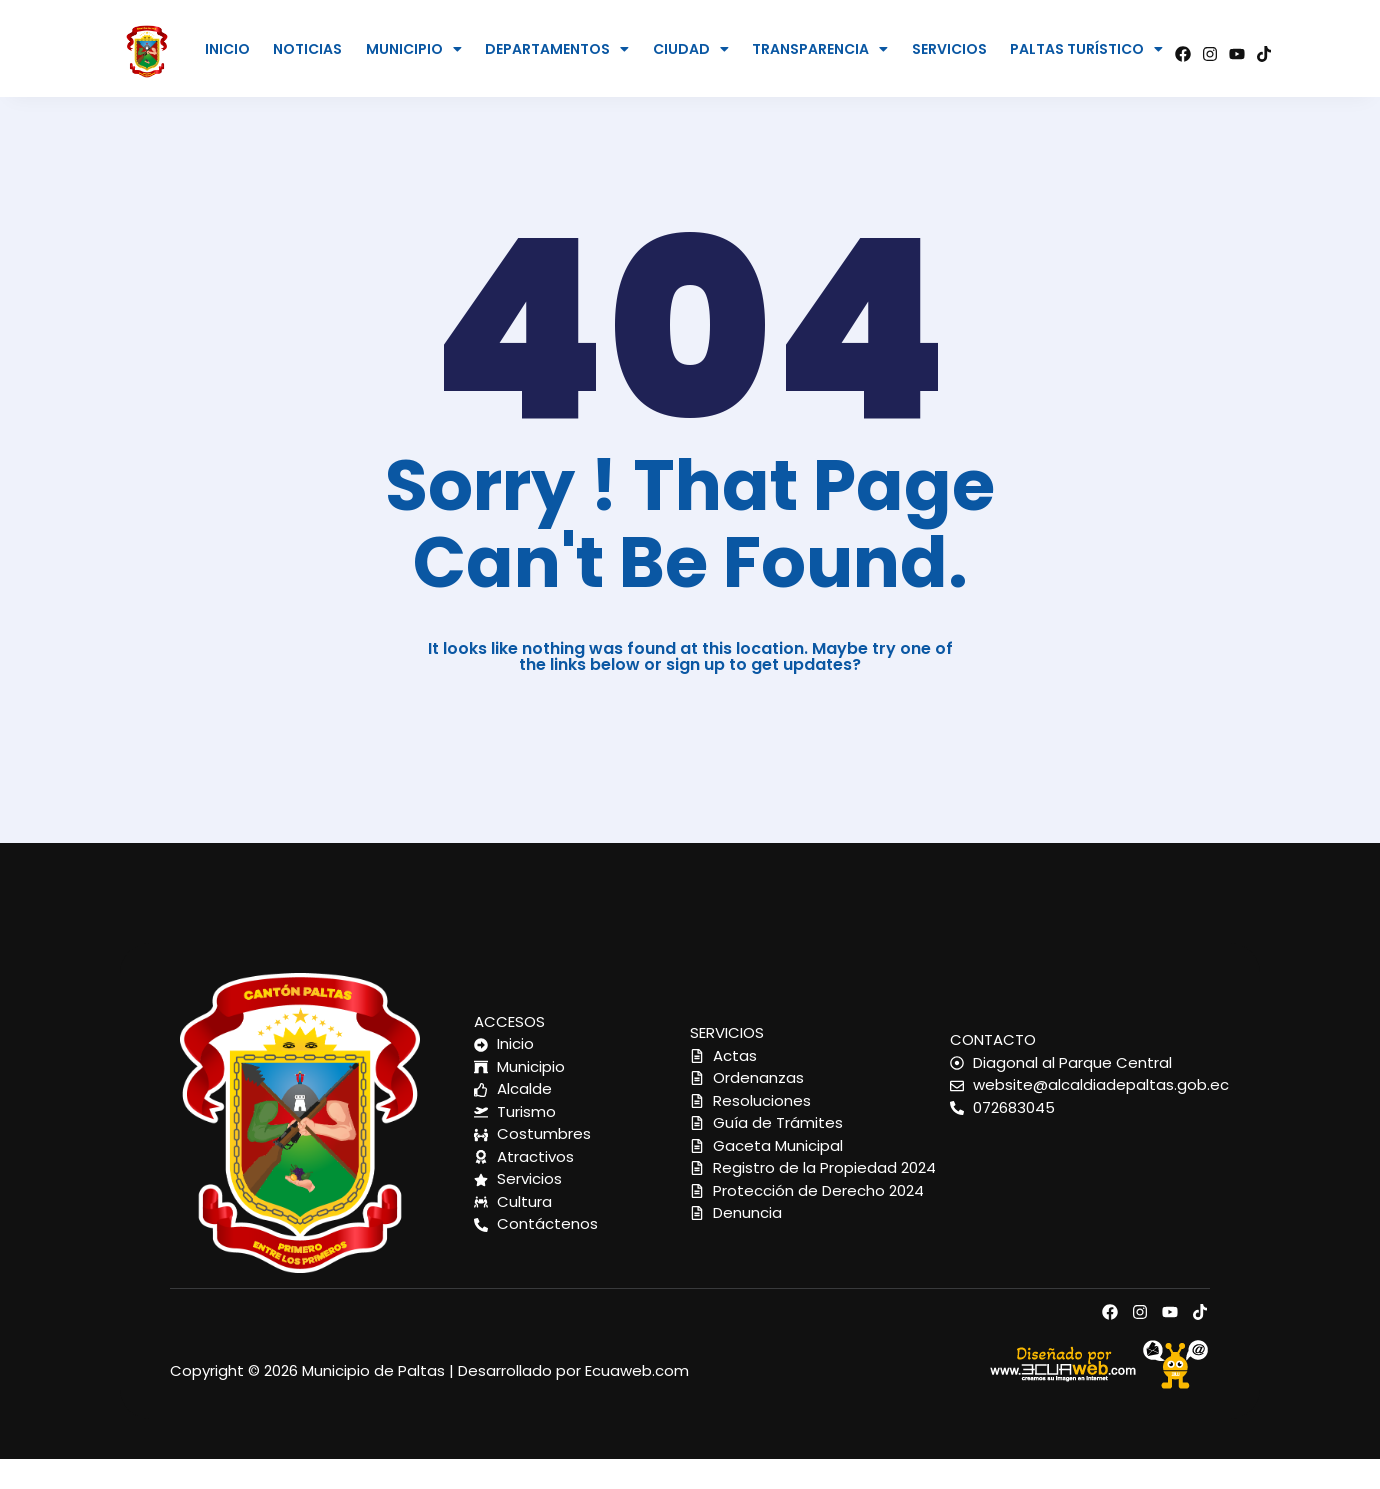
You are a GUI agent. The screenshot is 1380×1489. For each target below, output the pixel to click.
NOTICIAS (307, 49)
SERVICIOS (949, 49)
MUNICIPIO (414, 49)
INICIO (227, 49)
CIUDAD (691, 49)
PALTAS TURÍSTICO (1086, 49)
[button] (413, 49)
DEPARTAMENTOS (557, 49)
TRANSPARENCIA (820, 49)
